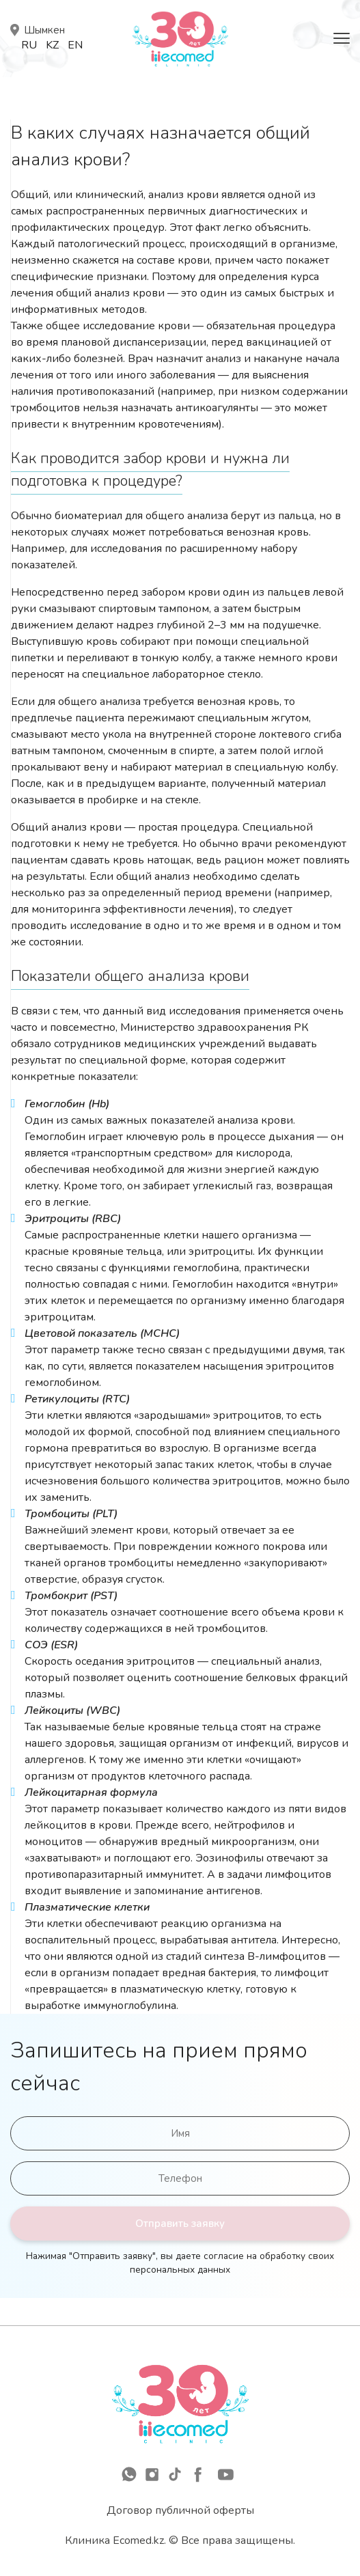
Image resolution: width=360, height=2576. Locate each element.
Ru (29, 45)
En (75, 45)
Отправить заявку (180, 2223)
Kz (52, 45)
